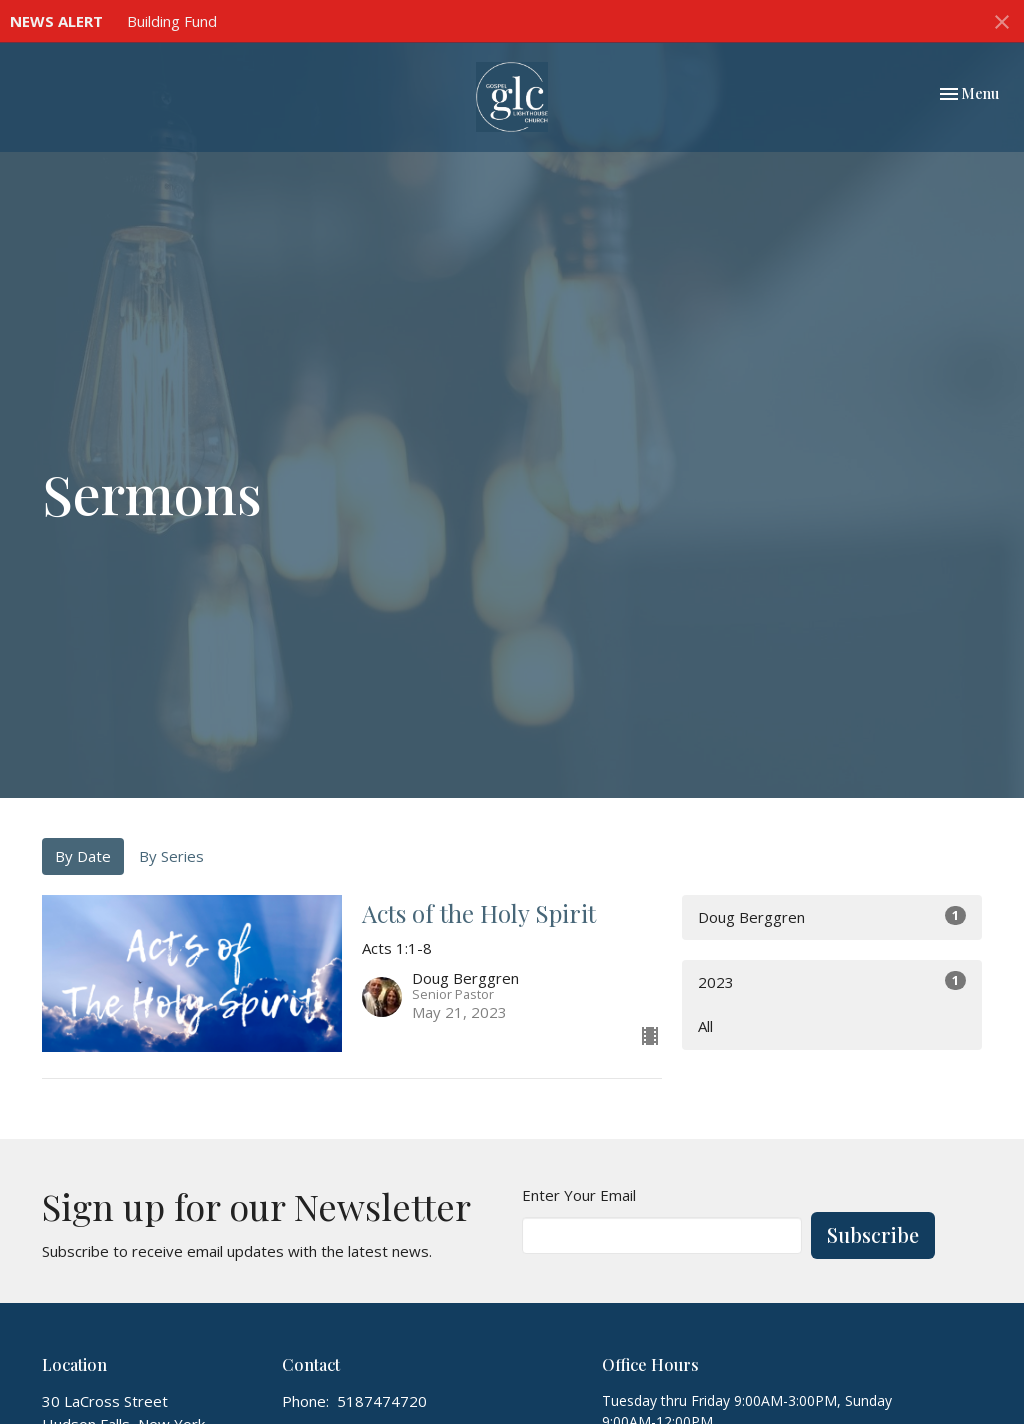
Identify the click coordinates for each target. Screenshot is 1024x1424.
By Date (83, 856)
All (705, 1026)
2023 (832, 981)
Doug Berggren (832, 916)
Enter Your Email (579, 1195)
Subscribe (873, 1234)
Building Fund (172, 21)
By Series (171, 856)
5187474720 (382, 1401)
